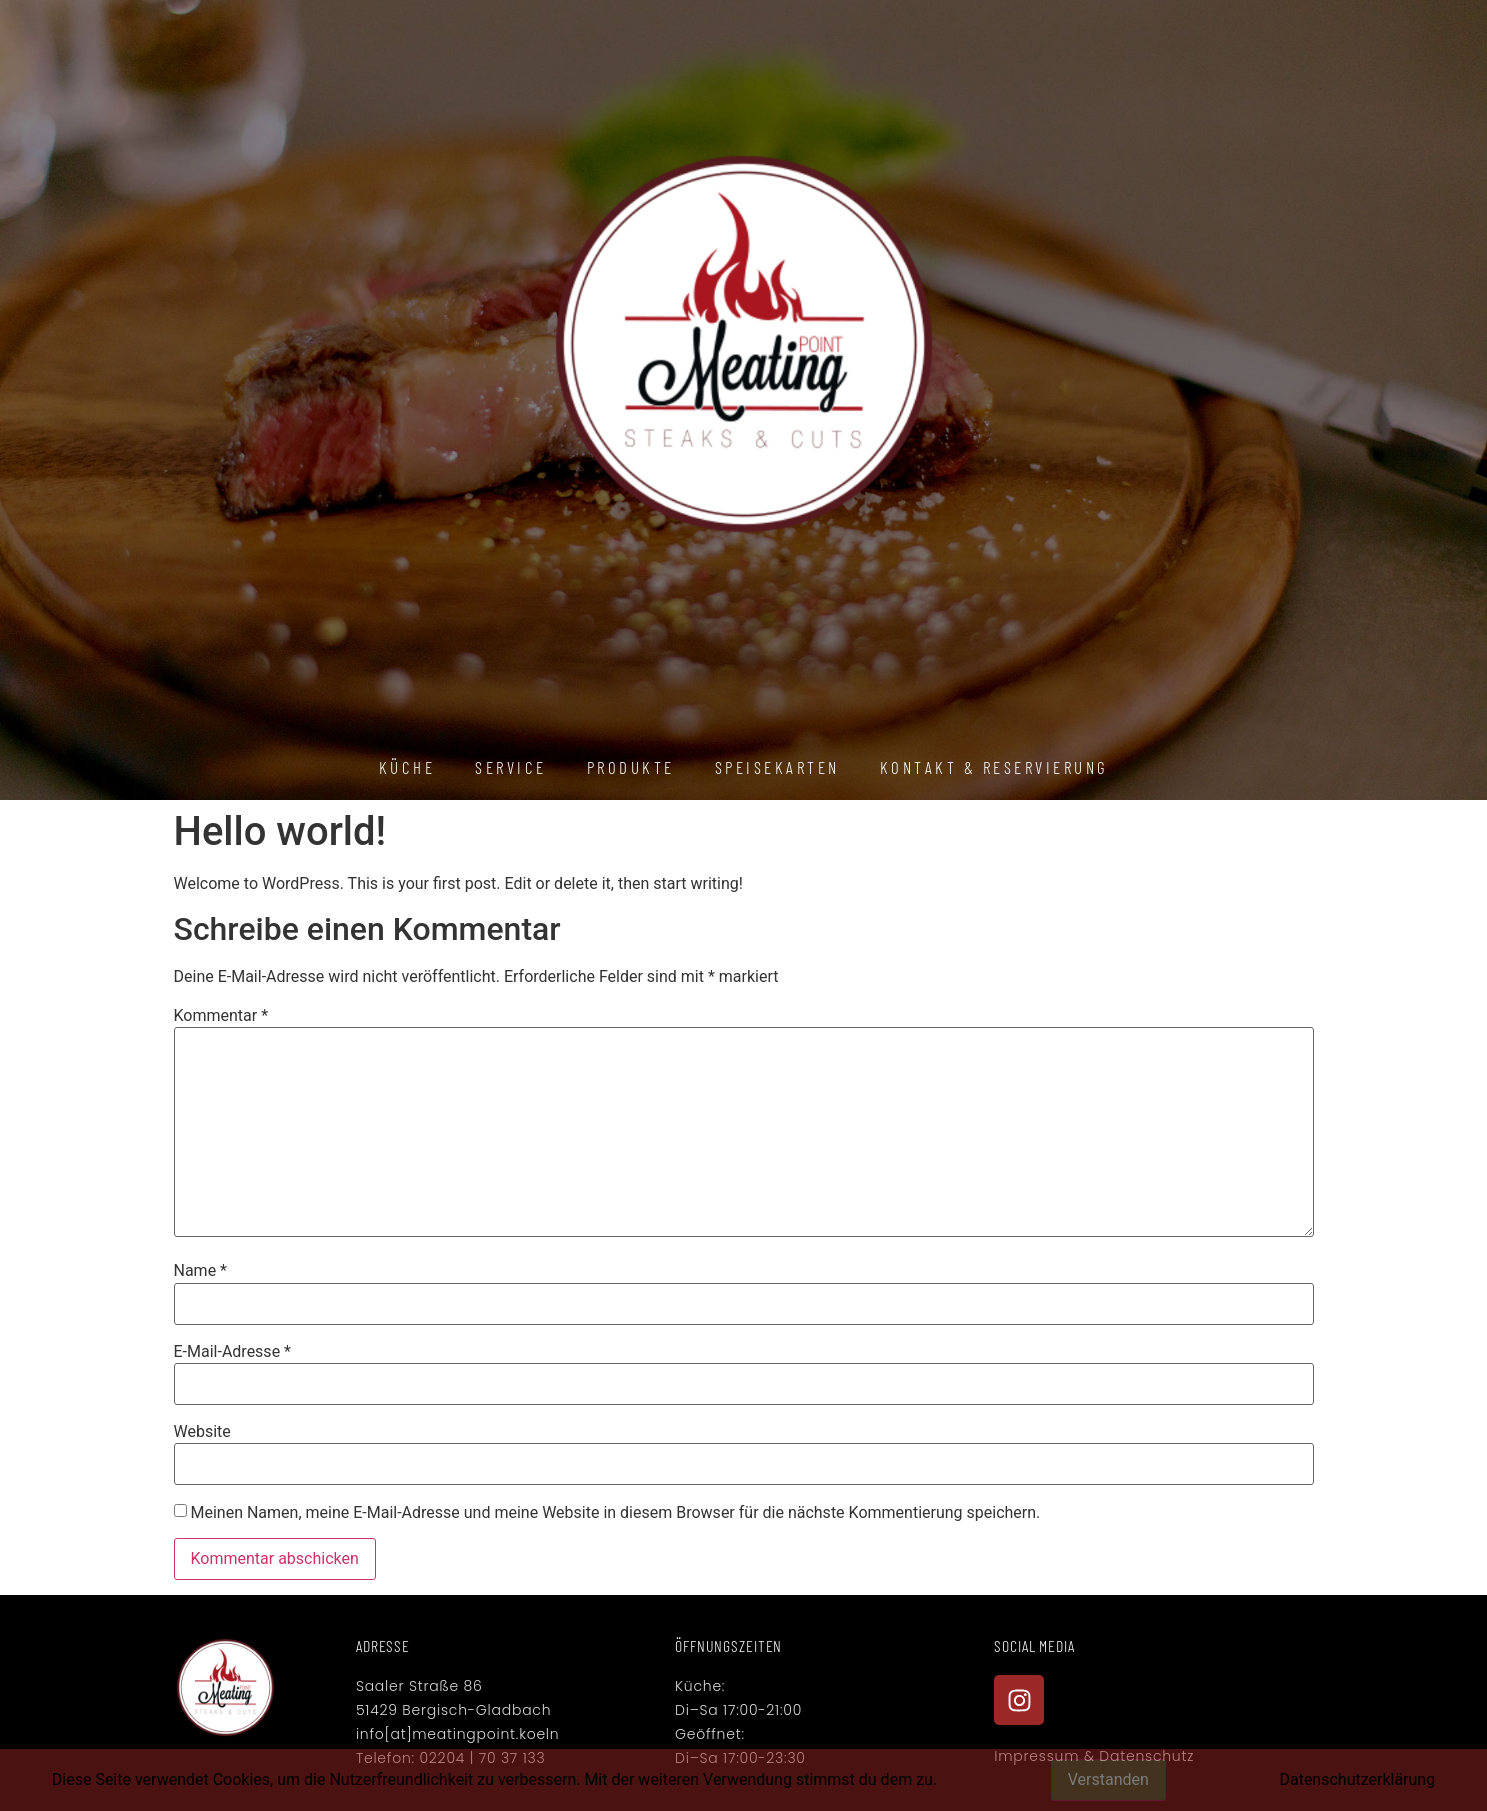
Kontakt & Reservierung (994, 767)
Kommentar (221, 1016)
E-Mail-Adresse (232, 1352)
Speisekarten (777, 767)
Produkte (631, 767)
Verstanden (1108, 1779)
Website (202, 1432)
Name (201, 1271)
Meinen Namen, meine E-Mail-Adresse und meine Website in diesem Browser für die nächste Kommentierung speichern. (615, 1513)
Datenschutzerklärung (1357, 1779)
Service (511, 767)
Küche (407, 767)
